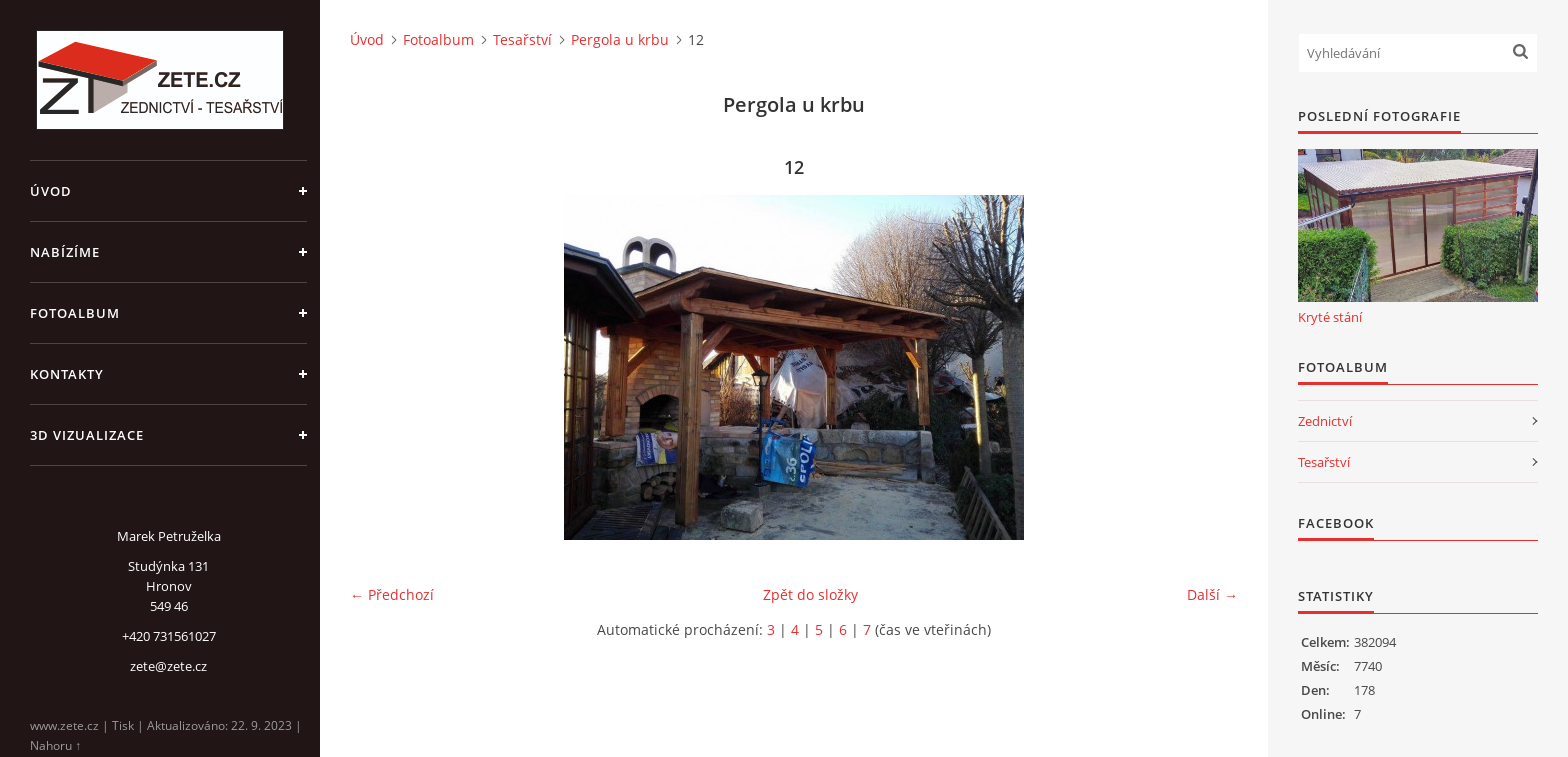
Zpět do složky (810, 594)
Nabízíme (65, 252)
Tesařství (522, 39)
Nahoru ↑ (55, 745)
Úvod (51, 191)
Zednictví (1325, 421)
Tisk (123, 725)
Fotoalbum (75, 313)
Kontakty (67, 374)
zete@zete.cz (168, 666)
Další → (1212, 594)
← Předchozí (392, 594)
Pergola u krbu (620, 39)
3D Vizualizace (87, 435)
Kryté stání (1330, 317)
